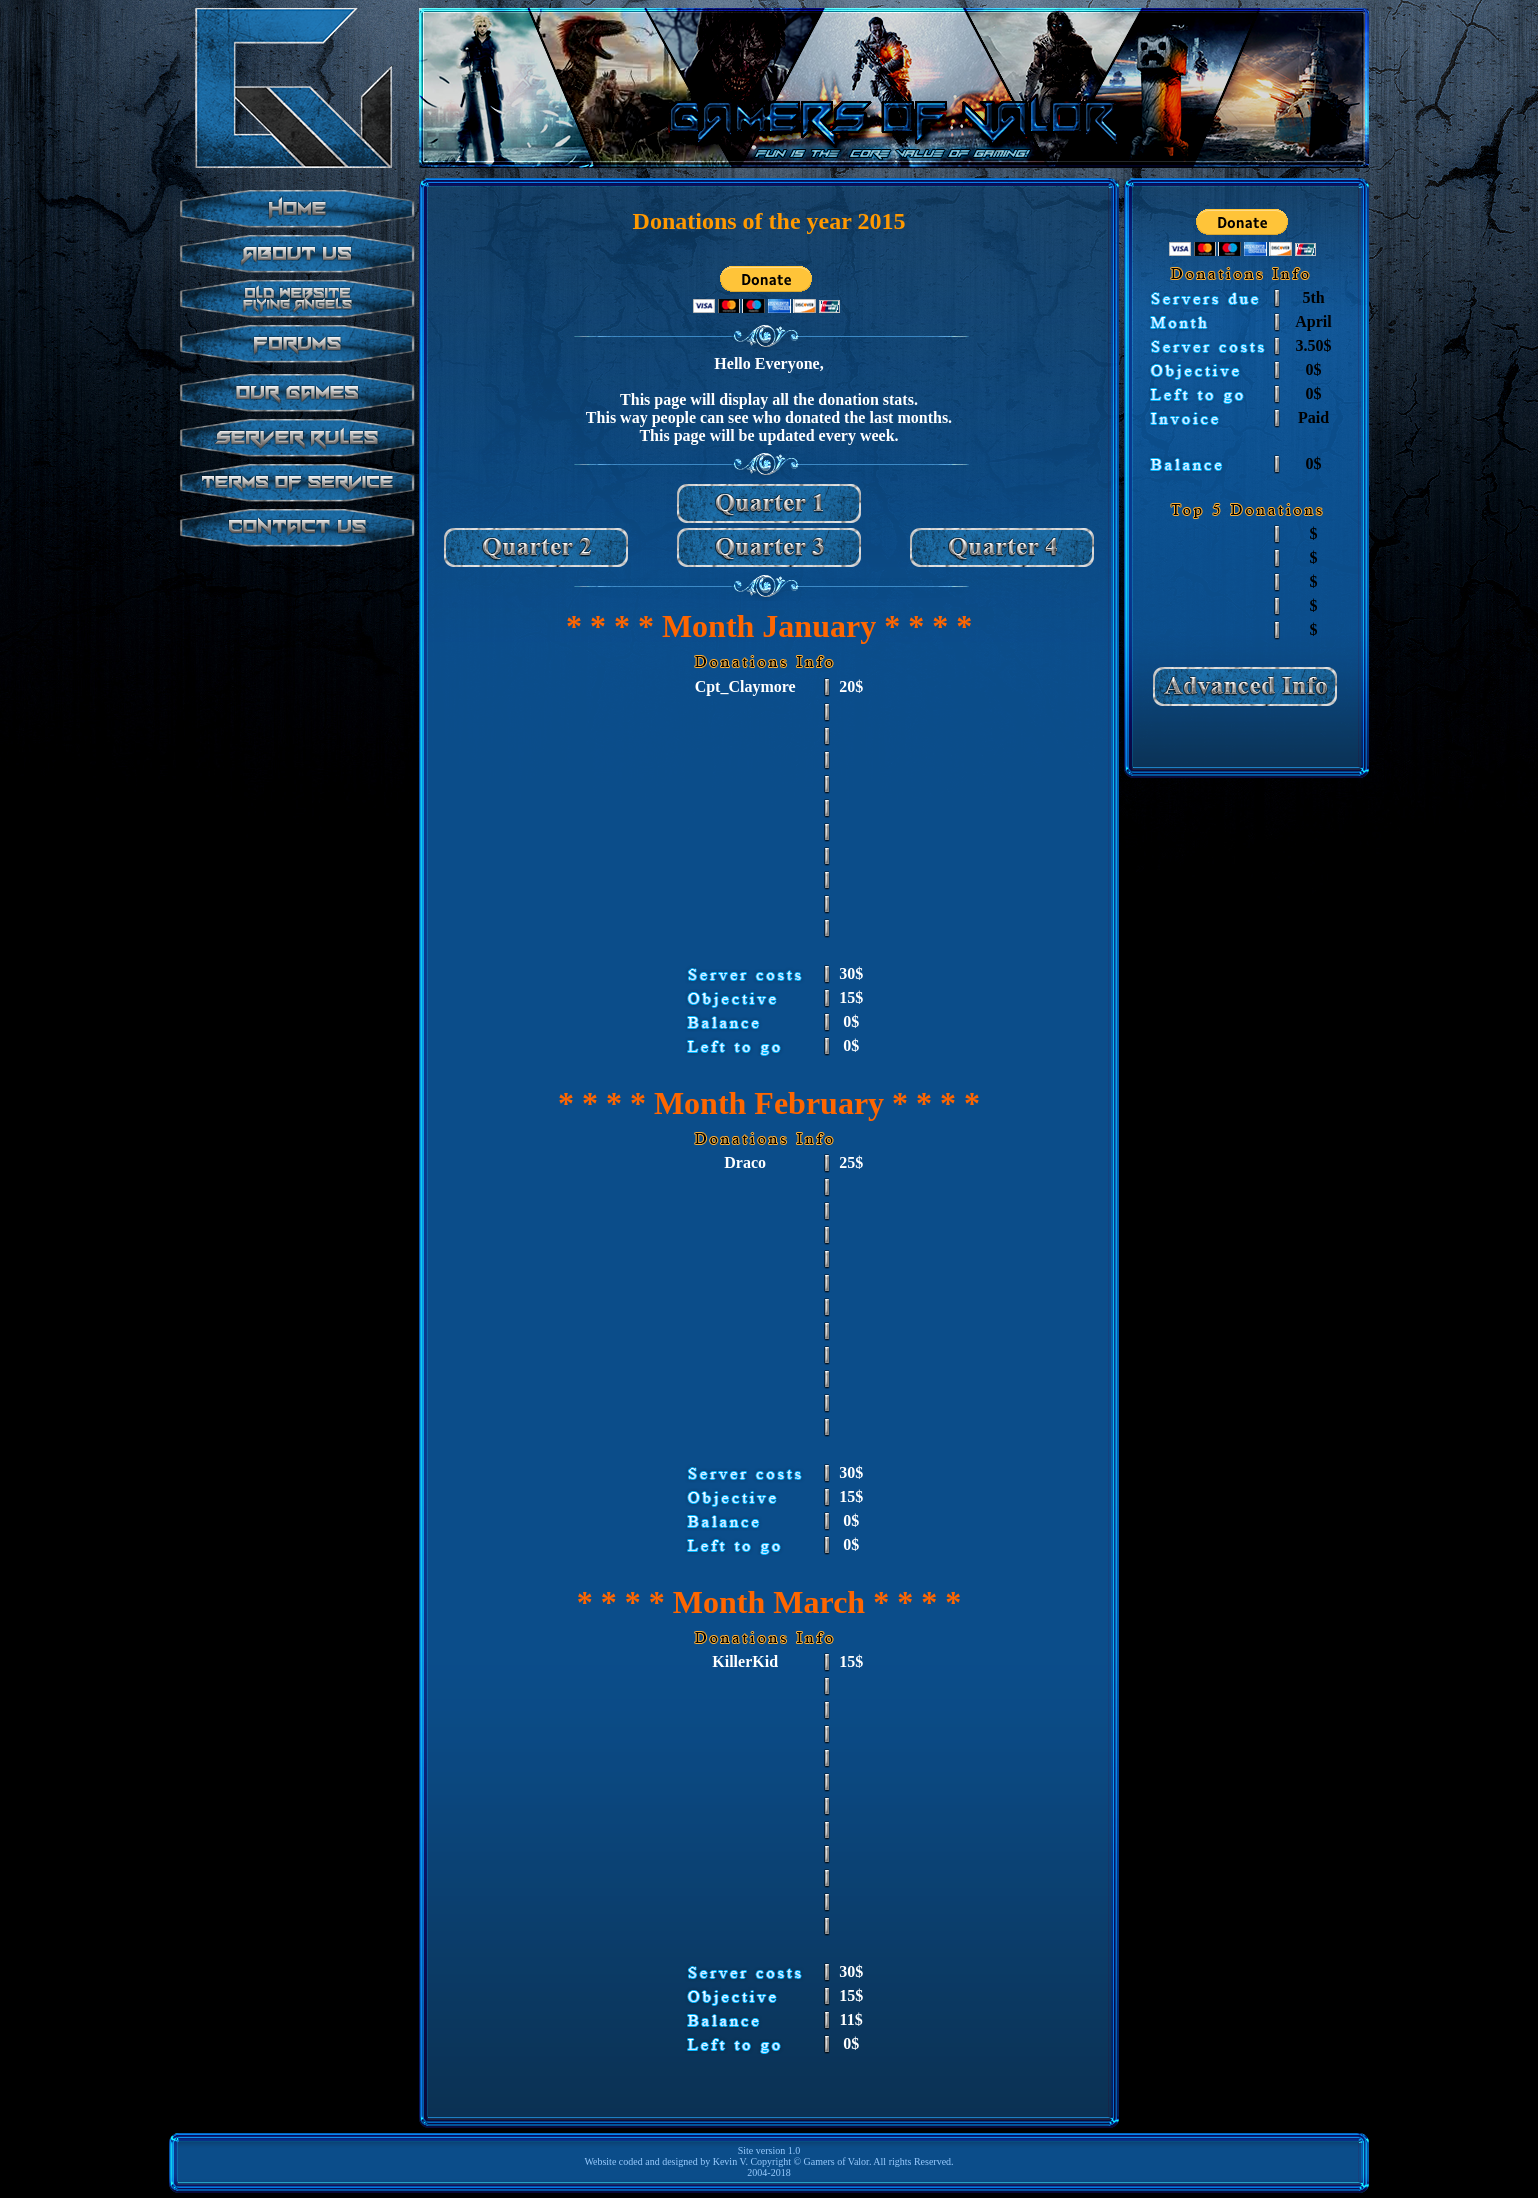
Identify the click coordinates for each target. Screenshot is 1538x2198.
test (294, 428)
